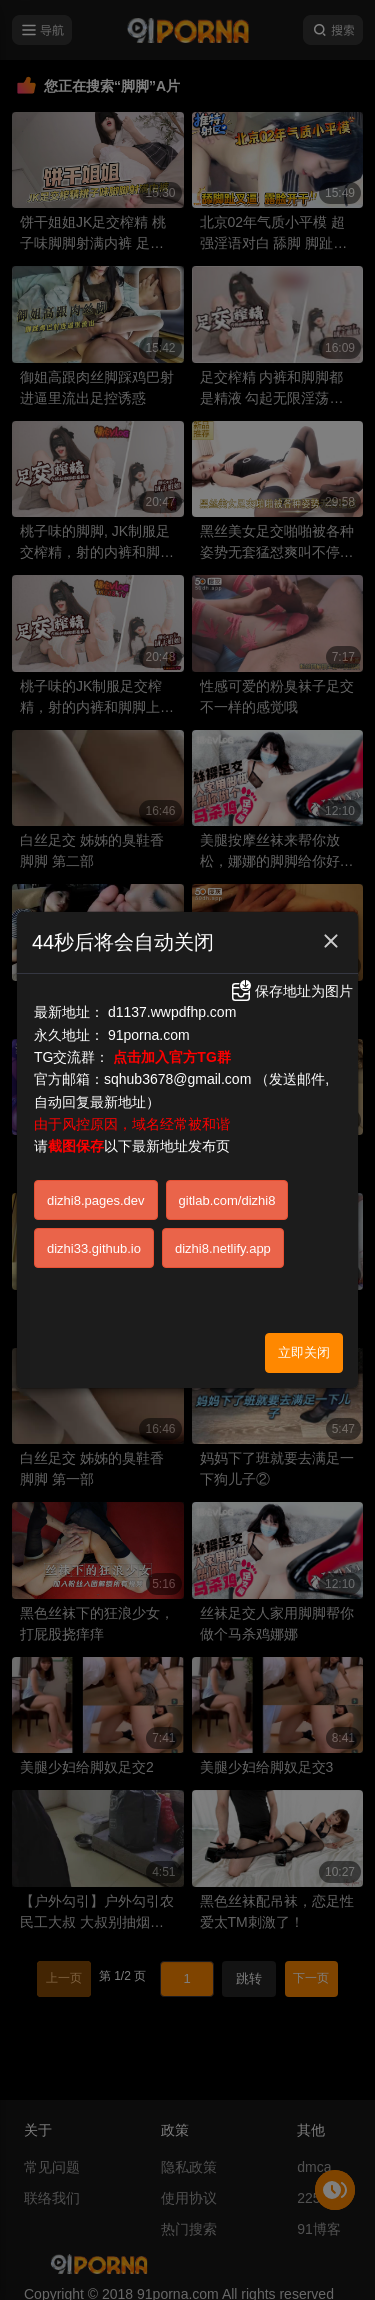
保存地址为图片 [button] (291, 991)
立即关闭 (304, 1352)
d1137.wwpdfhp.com (172, 1012)
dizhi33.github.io (94, 1248)
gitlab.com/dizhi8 (227, 1200)
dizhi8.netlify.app (223, 1248)
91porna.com (149, 1035)
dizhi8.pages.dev (96, 1200)
